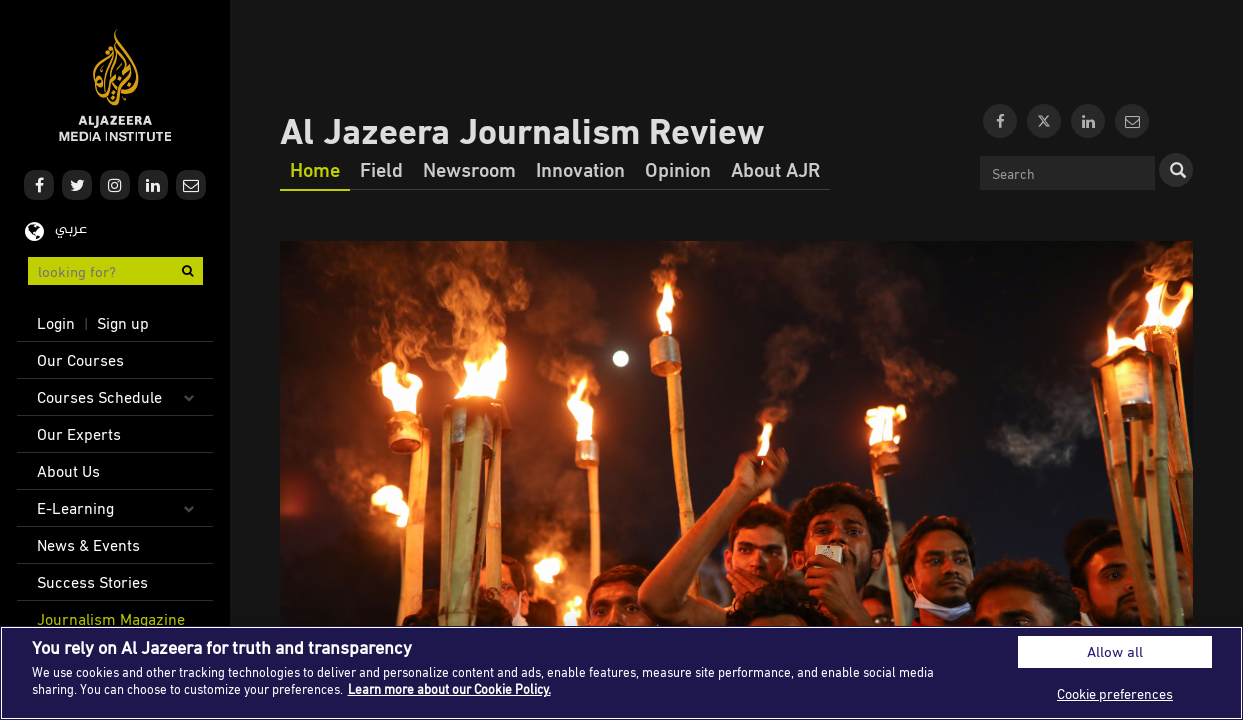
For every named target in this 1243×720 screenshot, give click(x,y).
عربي (71, 229)
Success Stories (92, 582)
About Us (68, 471)
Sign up (123, 323)
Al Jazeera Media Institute (115, 85)
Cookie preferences (1115, 693)
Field (381, 169)
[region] (621, 673)
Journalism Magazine (111, 619)
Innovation (580, 169)
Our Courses (80, 360)
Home (315, 169)
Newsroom (469, 169)
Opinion (678, 169)
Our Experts (79, 434)
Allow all (1115, 651)
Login (56, 323)
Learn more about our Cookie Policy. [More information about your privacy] (449, 689)
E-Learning (75, 508)
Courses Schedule (99, 397)
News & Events (88, 545)
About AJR (775, 169)
